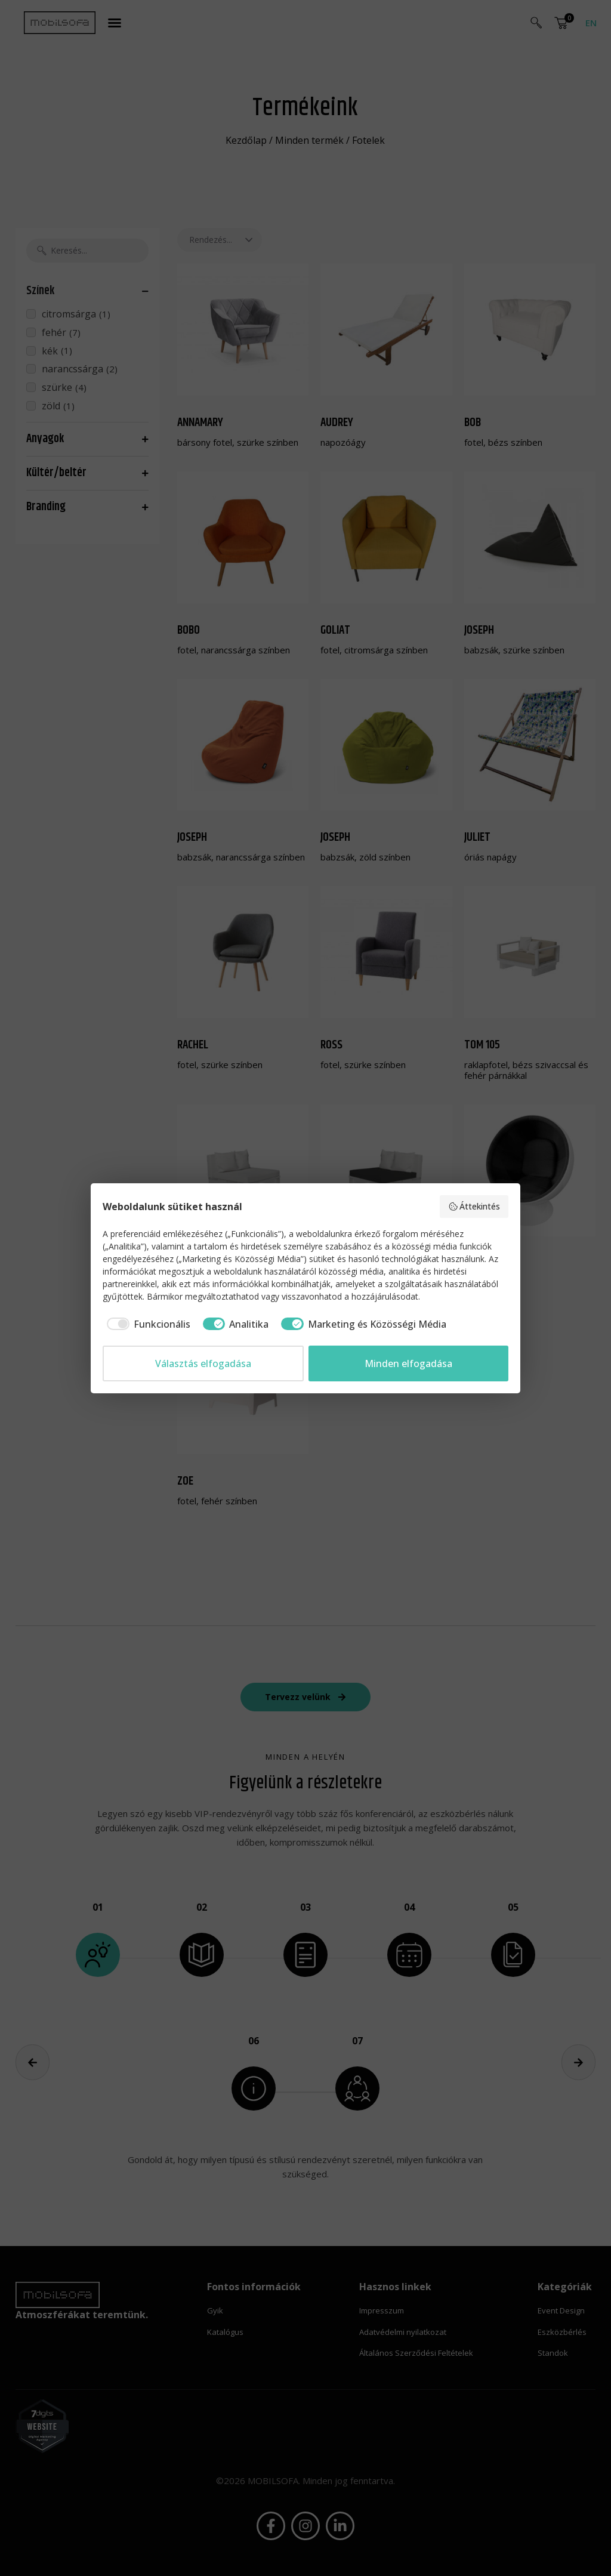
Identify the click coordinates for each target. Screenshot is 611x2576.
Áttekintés (474, 1206)
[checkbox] (146, 1324)
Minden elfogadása (408, 1363)
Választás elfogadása (203, 1363)
